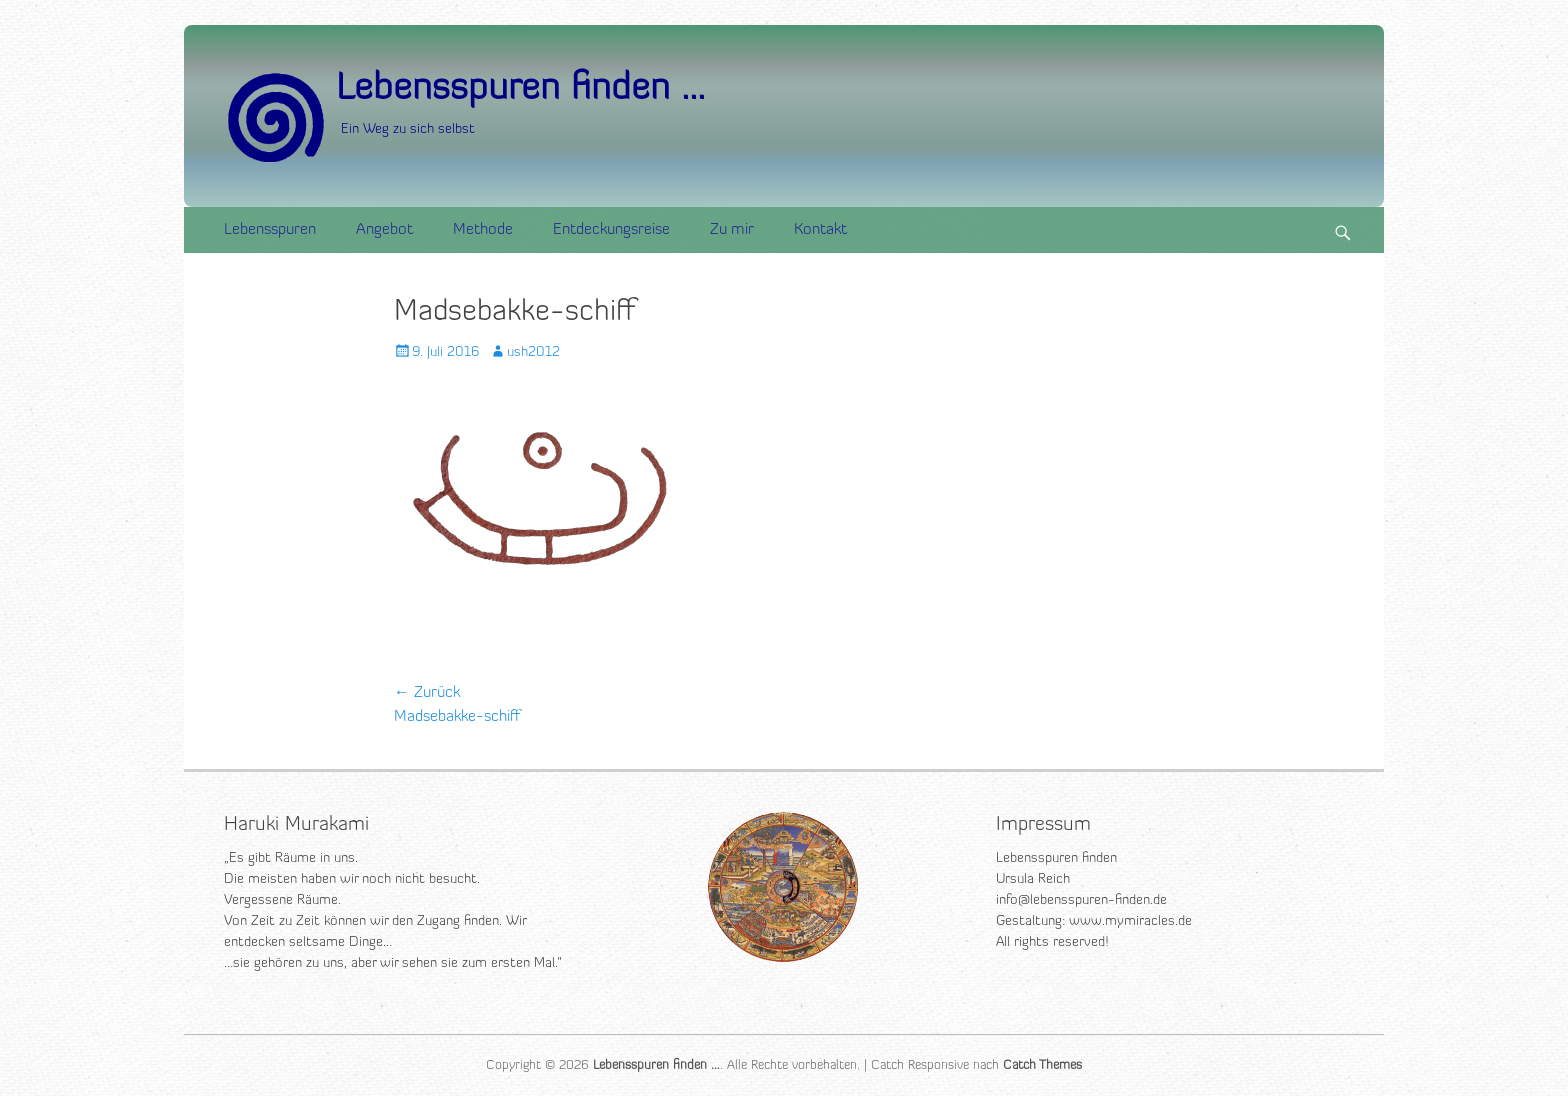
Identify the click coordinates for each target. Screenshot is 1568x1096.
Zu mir (732, 230)
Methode (483, 230)
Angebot (384, 230)
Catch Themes (1042, 1065)
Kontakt (820, 230)
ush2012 (533, 352)
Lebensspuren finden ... (520, 89)
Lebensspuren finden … (656, 1065)
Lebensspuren (270, 230)
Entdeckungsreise (611, 230)
